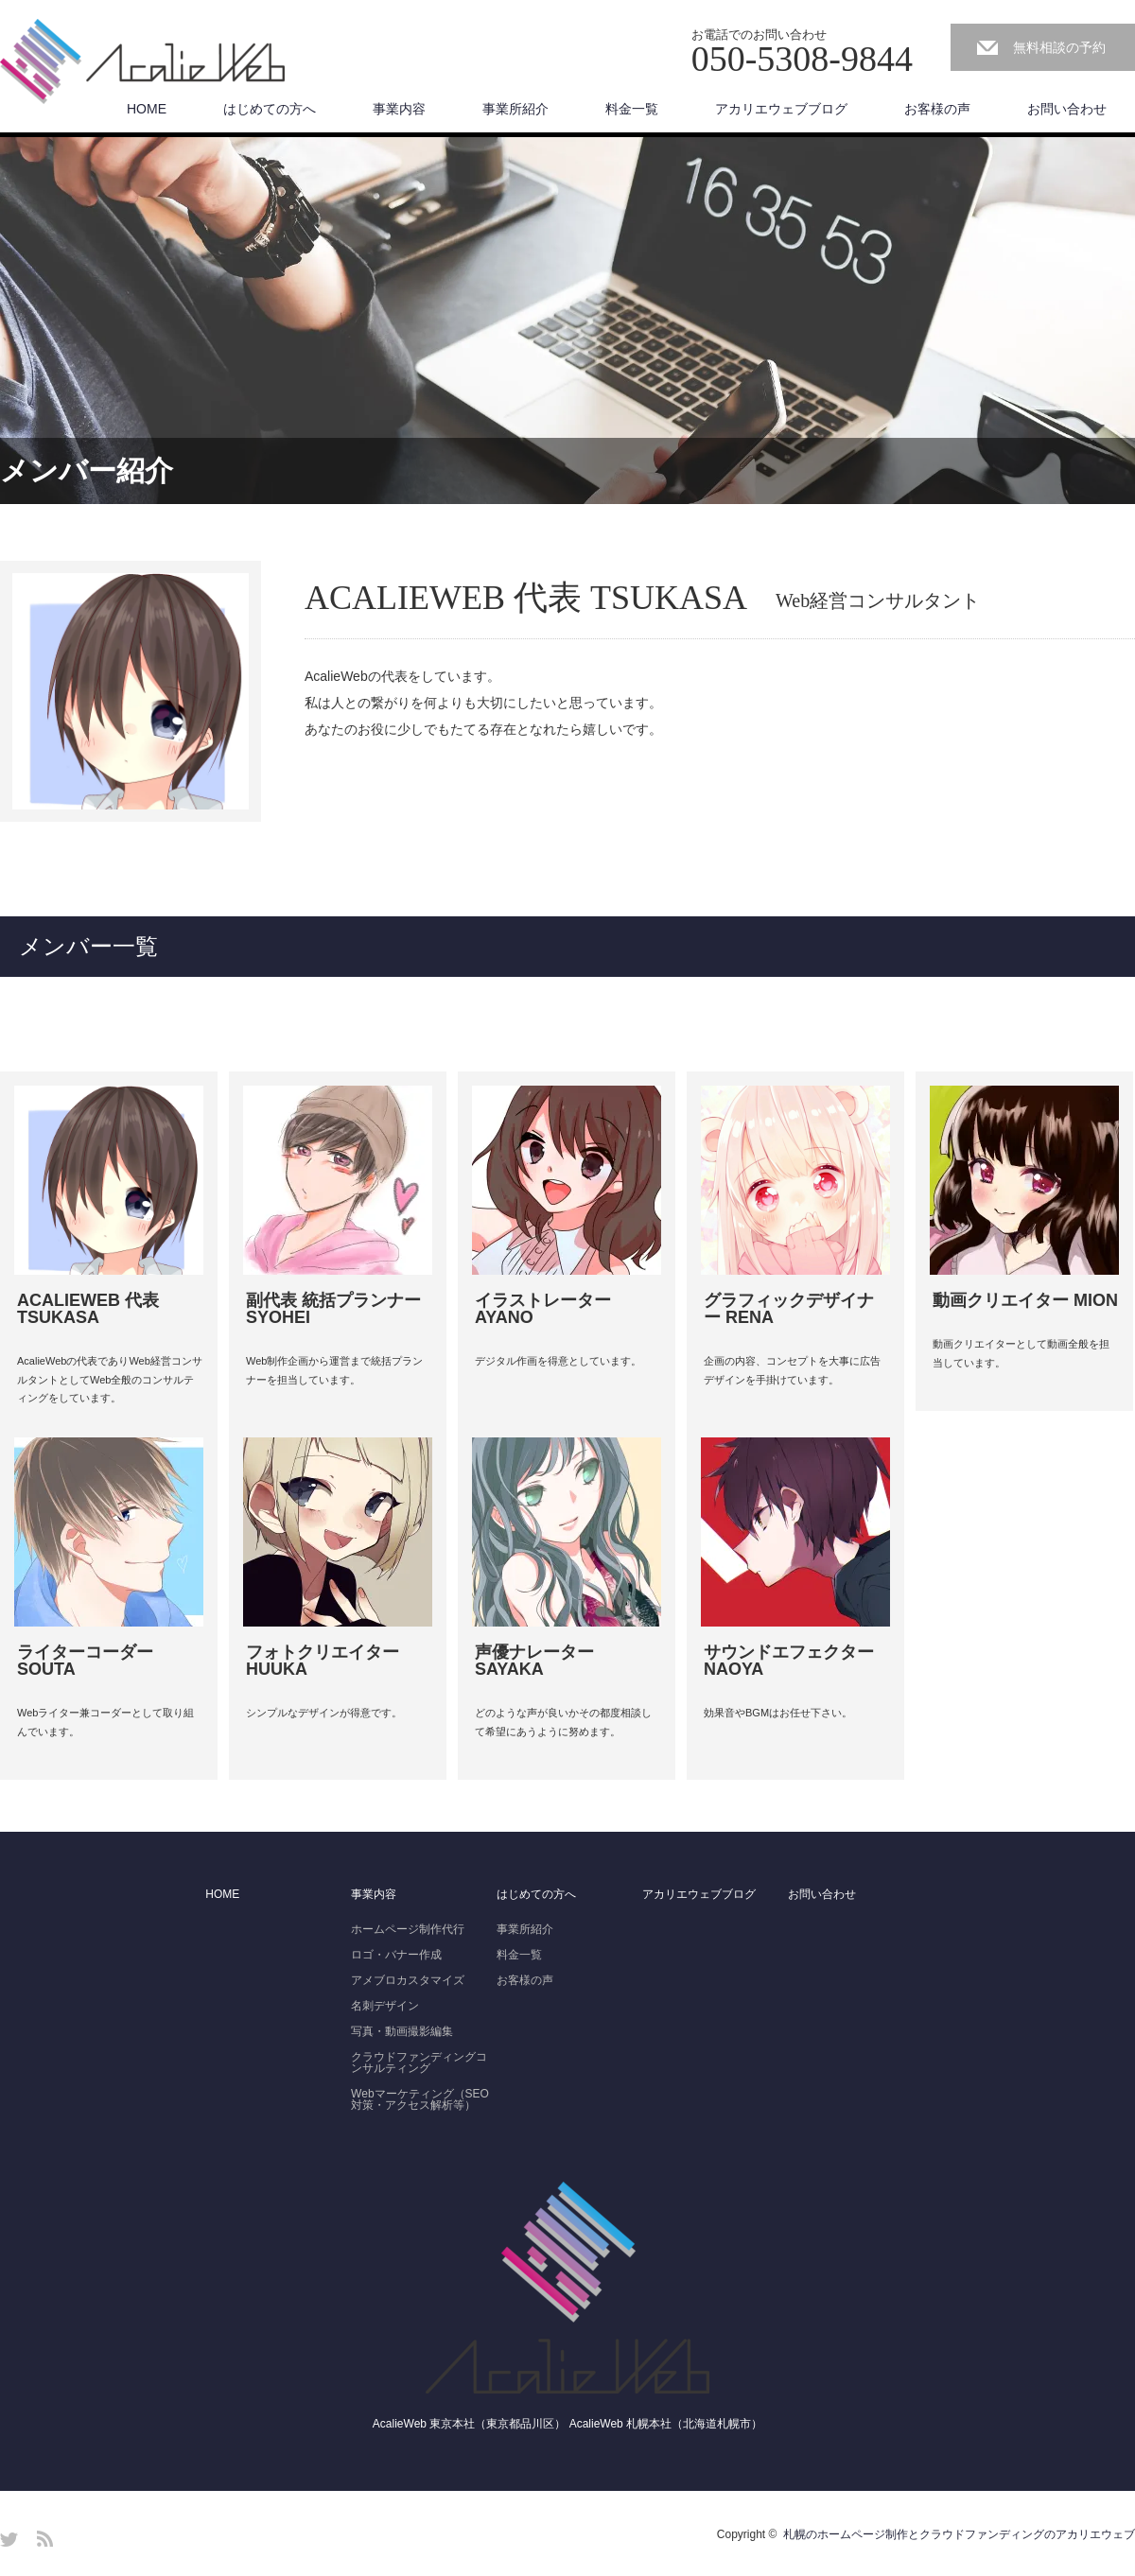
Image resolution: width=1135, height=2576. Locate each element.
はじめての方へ (269, 108)
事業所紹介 (515, 108)
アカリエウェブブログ (781, 108)
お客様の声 (937, 108)
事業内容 (399, 108)
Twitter (9, 2539)
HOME (146, 108)
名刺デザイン (385, 2005)
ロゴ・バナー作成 (396, 1954)
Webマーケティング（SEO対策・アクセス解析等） (420, 2099)
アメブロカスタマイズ (407, 1980)
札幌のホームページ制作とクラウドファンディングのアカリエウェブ (959, 2534)
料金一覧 (631, 108)
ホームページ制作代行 (407, 1929)
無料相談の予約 (1059, 47)
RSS (45, 2539)
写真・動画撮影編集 (402, 2031)
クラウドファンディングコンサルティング (419, 2062)
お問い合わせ (1067, 108)
